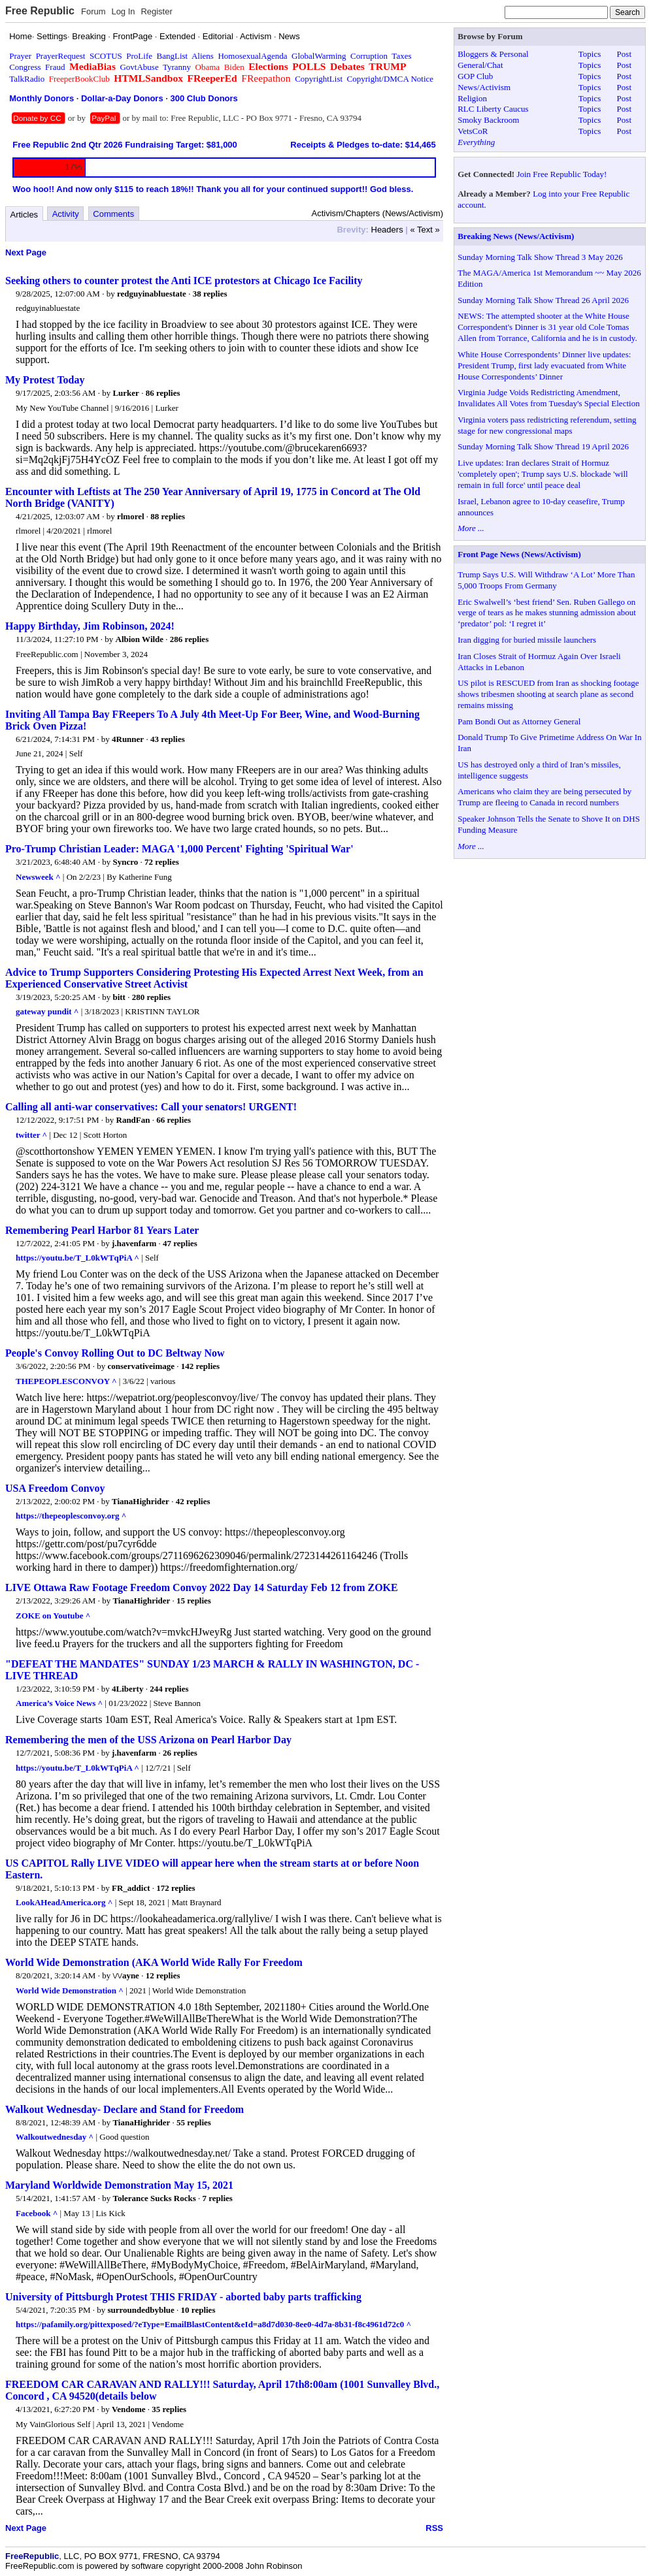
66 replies (173, 1120)
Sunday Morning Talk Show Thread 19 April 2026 (543, 446)
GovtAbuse (139, 67)
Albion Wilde (140, 639)
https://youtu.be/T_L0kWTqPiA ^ (77, 1258)
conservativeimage (141, 1366)
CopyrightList (318, 79)
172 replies (175, 1888)
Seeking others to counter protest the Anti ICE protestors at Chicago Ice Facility (184, 280)
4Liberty (127, 1689)
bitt (118, 997)
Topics (589, 54)
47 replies (180, 1243)
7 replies (218, 2198)
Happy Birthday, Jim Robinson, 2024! (90, 626)
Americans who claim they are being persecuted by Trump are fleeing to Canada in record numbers (544, 796)
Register (156, 11)
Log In (123, 11)
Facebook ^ (37, 2213)
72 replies (161, 862)
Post (624, 54)
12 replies (163, 1975)
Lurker (125, 393)
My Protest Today (44, 379)
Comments (113, 214)
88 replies (167, 516)
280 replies (151, 997)
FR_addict (131, 1888)
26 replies (180, 1753)
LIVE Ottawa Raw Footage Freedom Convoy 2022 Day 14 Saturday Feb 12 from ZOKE (201, 1587)
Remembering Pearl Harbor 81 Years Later (102, 1230)
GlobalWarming (319, 56)
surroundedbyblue (141, 2310)
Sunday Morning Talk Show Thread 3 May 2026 (540, 257)
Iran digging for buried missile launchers (527, 640)
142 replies (200, 1366)
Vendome (129, 2409)
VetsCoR (473, 131)
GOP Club (475, 76)
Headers (387, 229)
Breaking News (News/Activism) (516, 236)
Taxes (401, 56)
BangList (172, 56)
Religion (472, 98)
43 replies (167, 739)
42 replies (193, 1501)
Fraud (55, 67)
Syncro (125, 862)
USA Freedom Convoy (55, 1488)
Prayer (20, 56)
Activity (65, 214)
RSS (434, 2528)
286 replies (189, 639)
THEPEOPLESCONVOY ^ (66, 1381)
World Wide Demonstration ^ (70, 1990)
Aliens (203, 56)
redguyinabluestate (151, 293)
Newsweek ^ (38, 877)
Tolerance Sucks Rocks (153, 2198)
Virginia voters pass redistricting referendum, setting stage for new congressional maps (547, 425)
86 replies (163, 393)
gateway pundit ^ (47, 1011)
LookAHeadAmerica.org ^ (64, 1902)
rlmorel (130, 516)
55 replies (193, 2122)
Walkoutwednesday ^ (54, 2137)
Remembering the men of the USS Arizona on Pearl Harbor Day (148, 1739)
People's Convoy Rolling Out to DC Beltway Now (115, 1353)
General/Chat (480, 65)
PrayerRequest (61, 56)
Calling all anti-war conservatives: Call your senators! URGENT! (151, 1106)
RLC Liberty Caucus (493, 109)
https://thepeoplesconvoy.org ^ (71, 1516)
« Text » (425, 229)
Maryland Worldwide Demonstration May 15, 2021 (119, 2185)
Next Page (25, 252)
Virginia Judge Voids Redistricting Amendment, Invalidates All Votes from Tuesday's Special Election (548, 397)
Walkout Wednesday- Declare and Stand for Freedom (124, 2109)
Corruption (369, 56)
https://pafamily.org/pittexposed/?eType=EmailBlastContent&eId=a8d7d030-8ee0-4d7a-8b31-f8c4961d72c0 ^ (213, 2324)
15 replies (193, 1600)
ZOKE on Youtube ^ (53, 1615)
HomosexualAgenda (252, 56)
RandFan (133, 1120)
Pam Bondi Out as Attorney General (519, 721)
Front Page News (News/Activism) (519, 554)
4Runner (128, 739)
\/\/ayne (125, 1975)
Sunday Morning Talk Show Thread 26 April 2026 (543, 300)
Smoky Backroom (488, 120)
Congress (25, 67)
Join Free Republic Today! (561, 174)
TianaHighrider (140, 1501)
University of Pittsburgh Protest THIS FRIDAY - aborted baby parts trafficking (183, 2296)
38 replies (210, 293)
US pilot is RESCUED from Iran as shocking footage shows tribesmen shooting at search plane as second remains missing (548, 694)
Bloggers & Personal (493, 54)
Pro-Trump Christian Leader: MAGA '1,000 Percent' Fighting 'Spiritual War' (179, 848)
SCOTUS (106, 56)
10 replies (198, 2310)
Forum (93, 11)
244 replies (169, 1689)
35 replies (169, 2409)
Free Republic (40, 10)
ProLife (139, 56)
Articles (24, 214)
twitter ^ (31, 1135)
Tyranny (177, 67)
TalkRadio (26, 79)
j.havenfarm (134, 1243)
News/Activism (484, 87)
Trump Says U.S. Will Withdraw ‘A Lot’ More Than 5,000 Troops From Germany (546, 580)
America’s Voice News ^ (59, 1703)
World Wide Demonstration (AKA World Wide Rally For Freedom (154, 1962)
